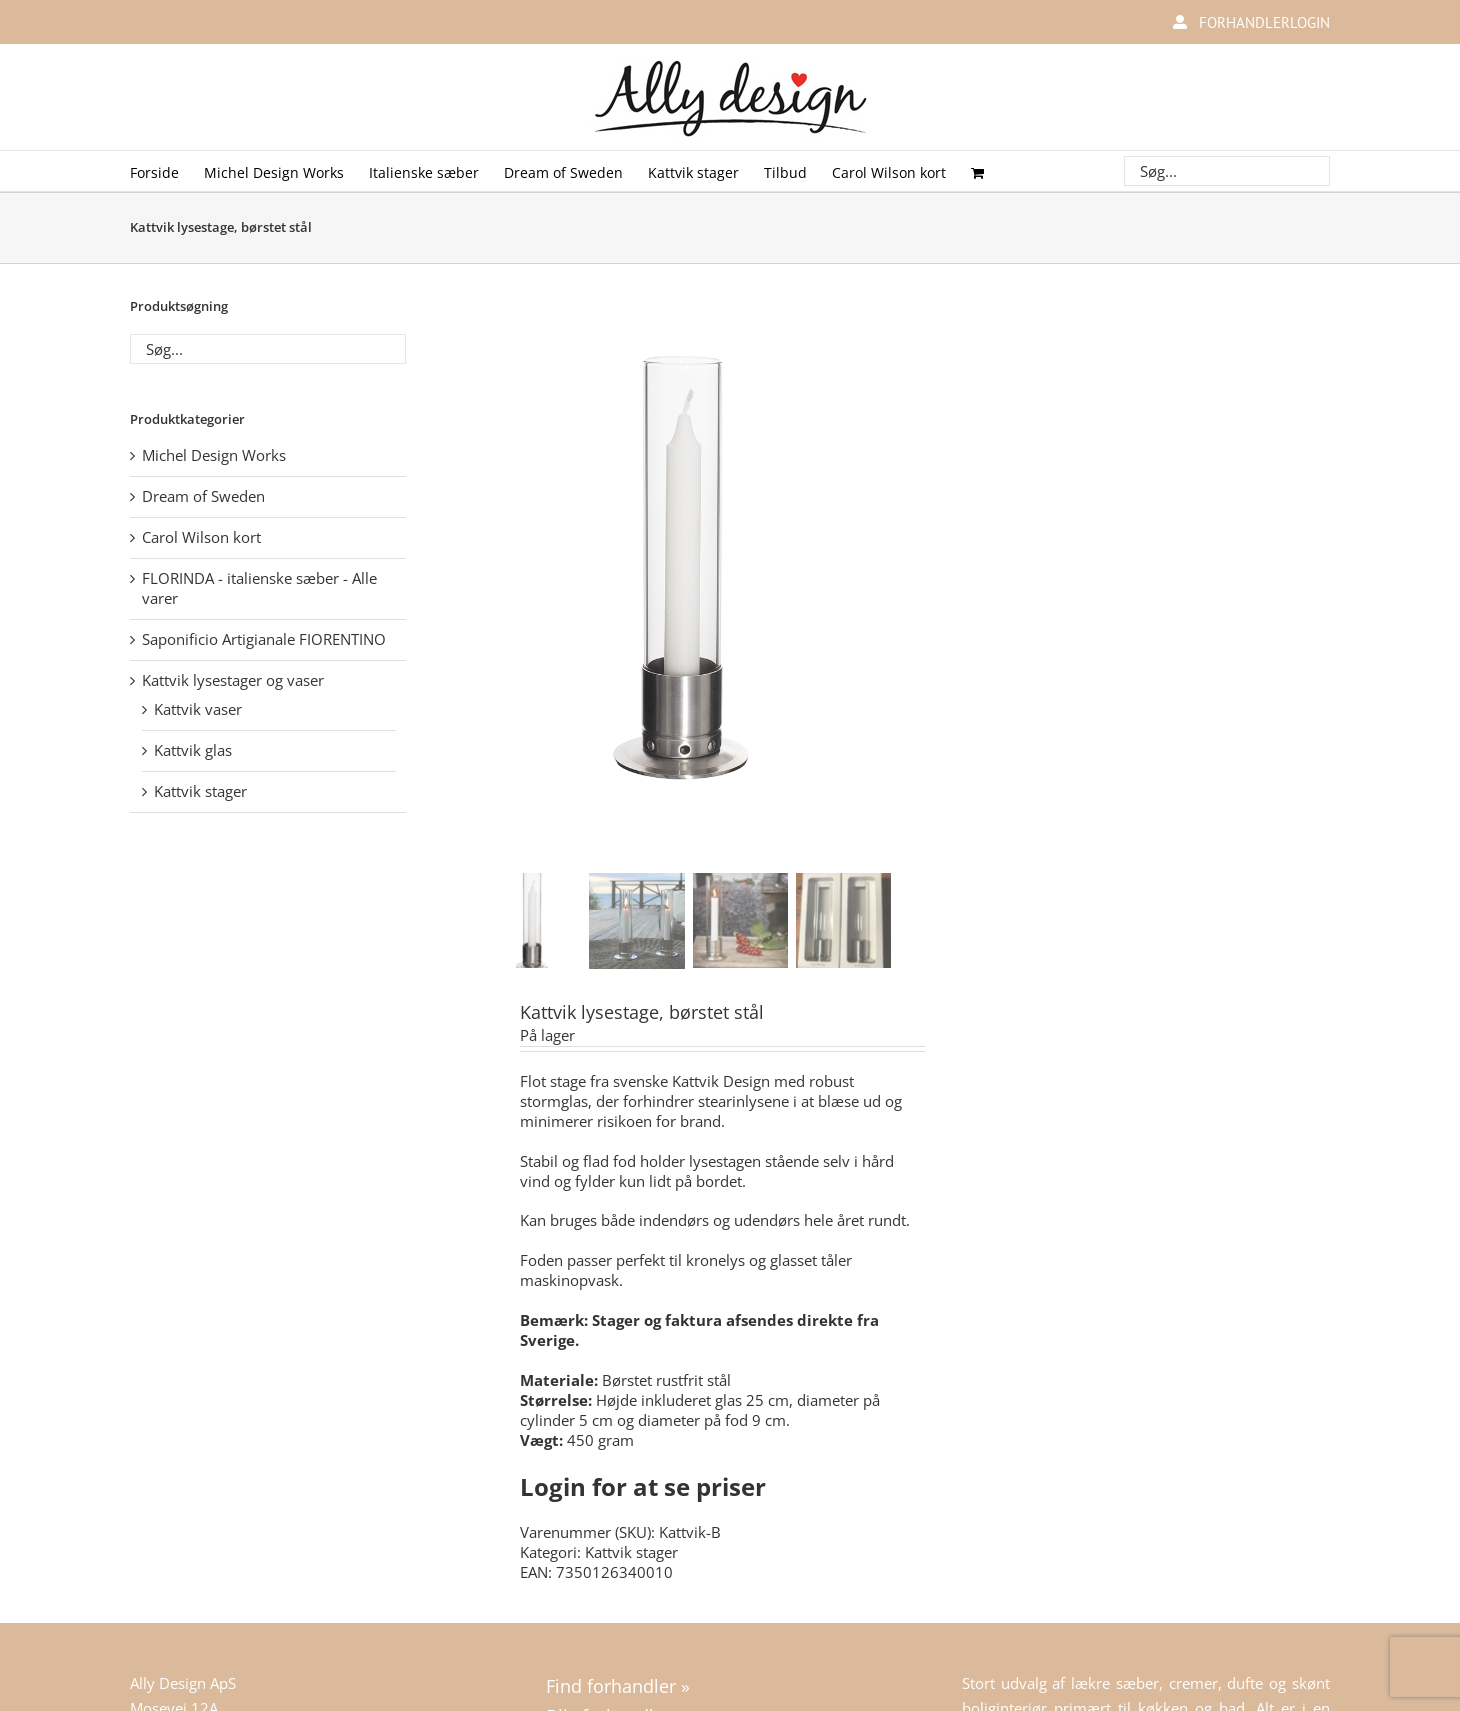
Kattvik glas (193, 750)
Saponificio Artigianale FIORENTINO (264, 639)
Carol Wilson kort (201, 537)
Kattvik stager (631, 1549)
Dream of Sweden (203, 496)
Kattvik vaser (198, 709)
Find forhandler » (618, 1683)
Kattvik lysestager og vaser (233, 680)
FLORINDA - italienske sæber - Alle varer (259, 588)
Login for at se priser (643, 1483)
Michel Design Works (214, 455)
